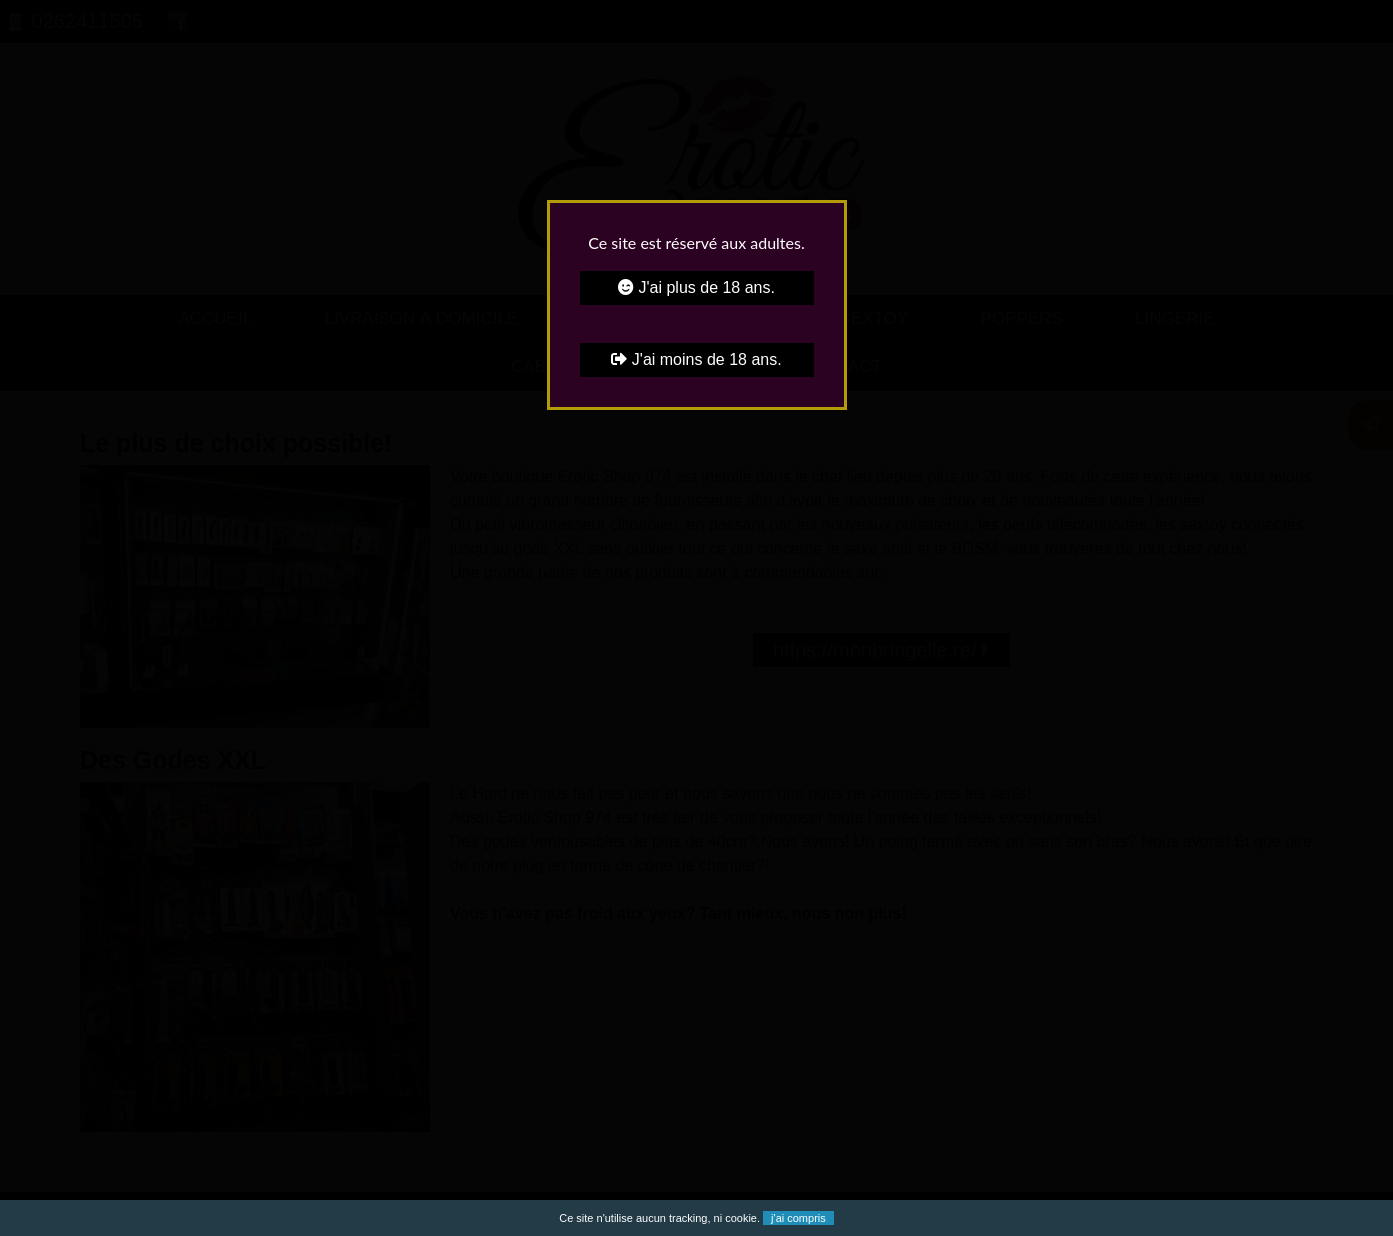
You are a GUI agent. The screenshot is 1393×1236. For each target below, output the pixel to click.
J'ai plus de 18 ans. (696, 287)
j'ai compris (798, 1218)
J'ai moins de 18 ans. (696, 359)
